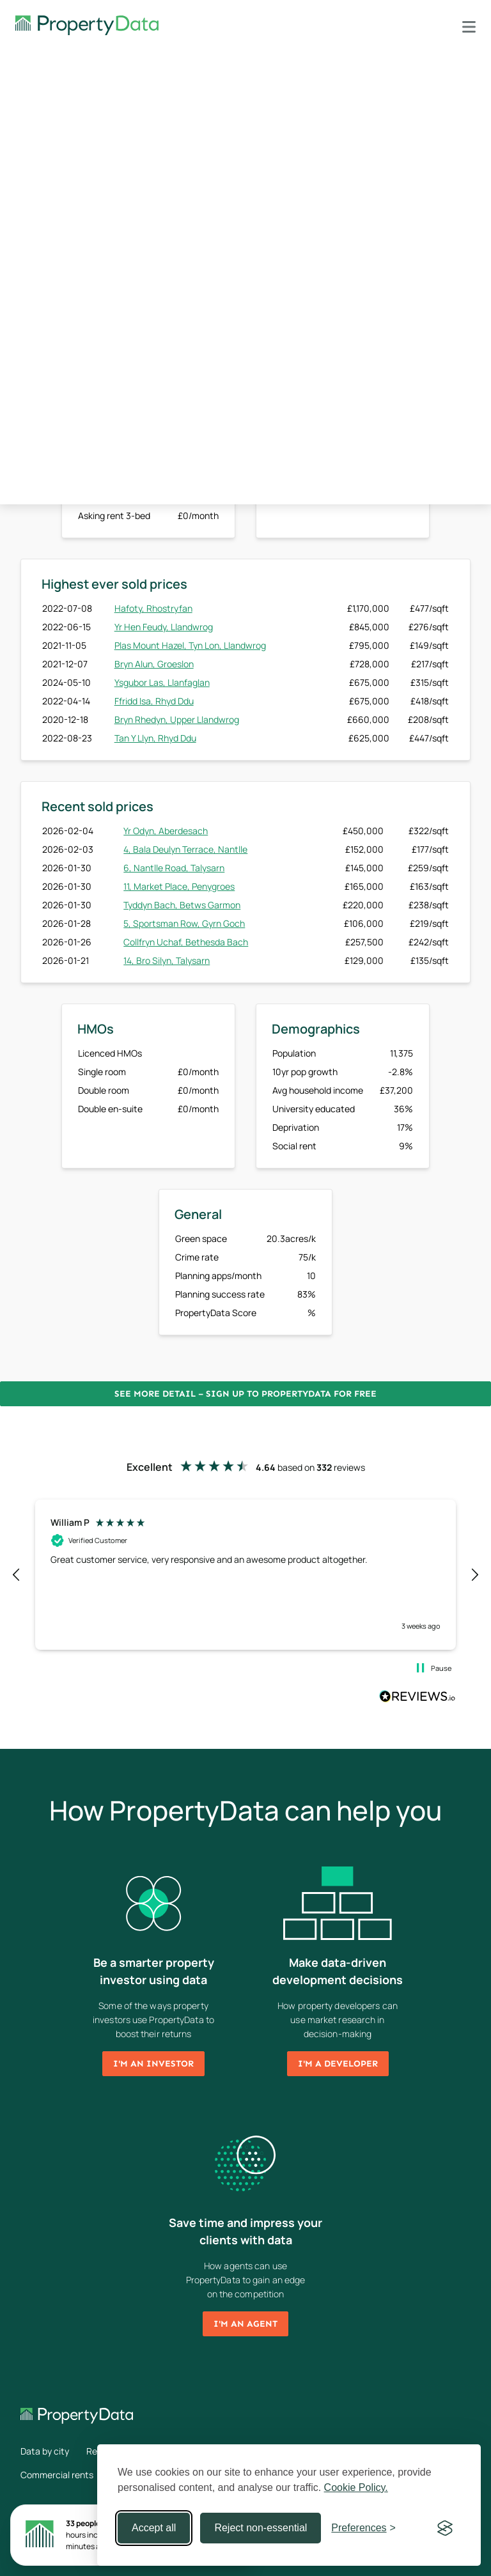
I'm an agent (245, 2323)
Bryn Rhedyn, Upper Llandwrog (176, 719)
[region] (245, 1574)
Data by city (44, 2451)
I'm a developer (338, 2063)
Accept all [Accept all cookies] (154, 2527)
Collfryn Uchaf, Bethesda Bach (185, 942)
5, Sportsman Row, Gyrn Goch (184, 923)
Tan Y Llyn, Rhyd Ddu (155, 738)
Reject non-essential (260, 2527)
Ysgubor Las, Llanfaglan (162, 682)
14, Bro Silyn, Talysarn (166, 960)
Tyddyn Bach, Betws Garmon (181, 905)
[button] (16, 1575)
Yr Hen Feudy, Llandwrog (163, 627)
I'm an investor (153, 2063)
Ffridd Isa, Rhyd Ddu (154, 701)
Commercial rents (56, 2475)
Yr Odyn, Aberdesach (165, 831)
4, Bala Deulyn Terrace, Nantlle (185, 849)
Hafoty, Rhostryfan (153, 608)
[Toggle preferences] (363, 2528)
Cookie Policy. (356, 2487)
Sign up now (343, 478)
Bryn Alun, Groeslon (154, 664)
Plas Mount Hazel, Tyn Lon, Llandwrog (190, 645)
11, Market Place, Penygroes (179, 886)
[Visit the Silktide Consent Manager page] (445, 2528)
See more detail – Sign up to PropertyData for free (245, 1393)
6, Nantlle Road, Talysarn (173, 868)
